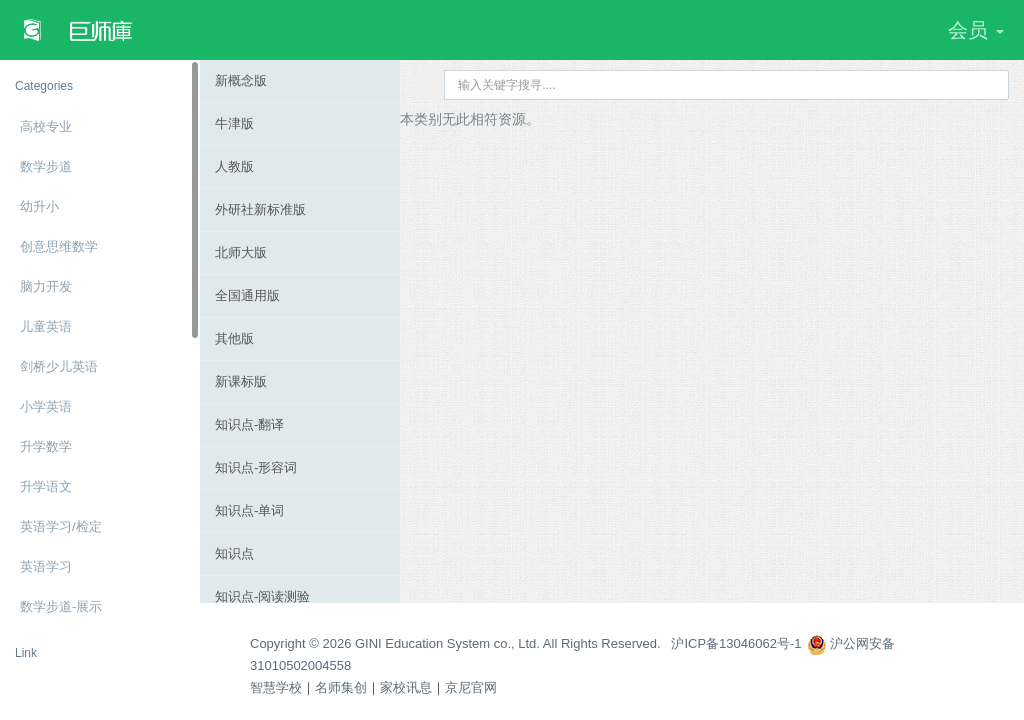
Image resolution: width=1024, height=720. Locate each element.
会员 (976, 30)
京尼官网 (471, 687)
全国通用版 (247, 295)
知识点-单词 (249, 510)
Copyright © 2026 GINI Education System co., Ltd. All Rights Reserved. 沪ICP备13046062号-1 (526, 643)
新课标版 (241, 381)
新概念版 (241, 80)
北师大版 (241, 252)
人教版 (234, 166)
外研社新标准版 (260, 209)
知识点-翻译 (249, 424)
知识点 (234, 553)
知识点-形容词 (256, 467)
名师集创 (341, 687)
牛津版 (234, 123)
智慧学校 (276, 687)
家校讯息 (406, 687)
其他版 (234, 338)
